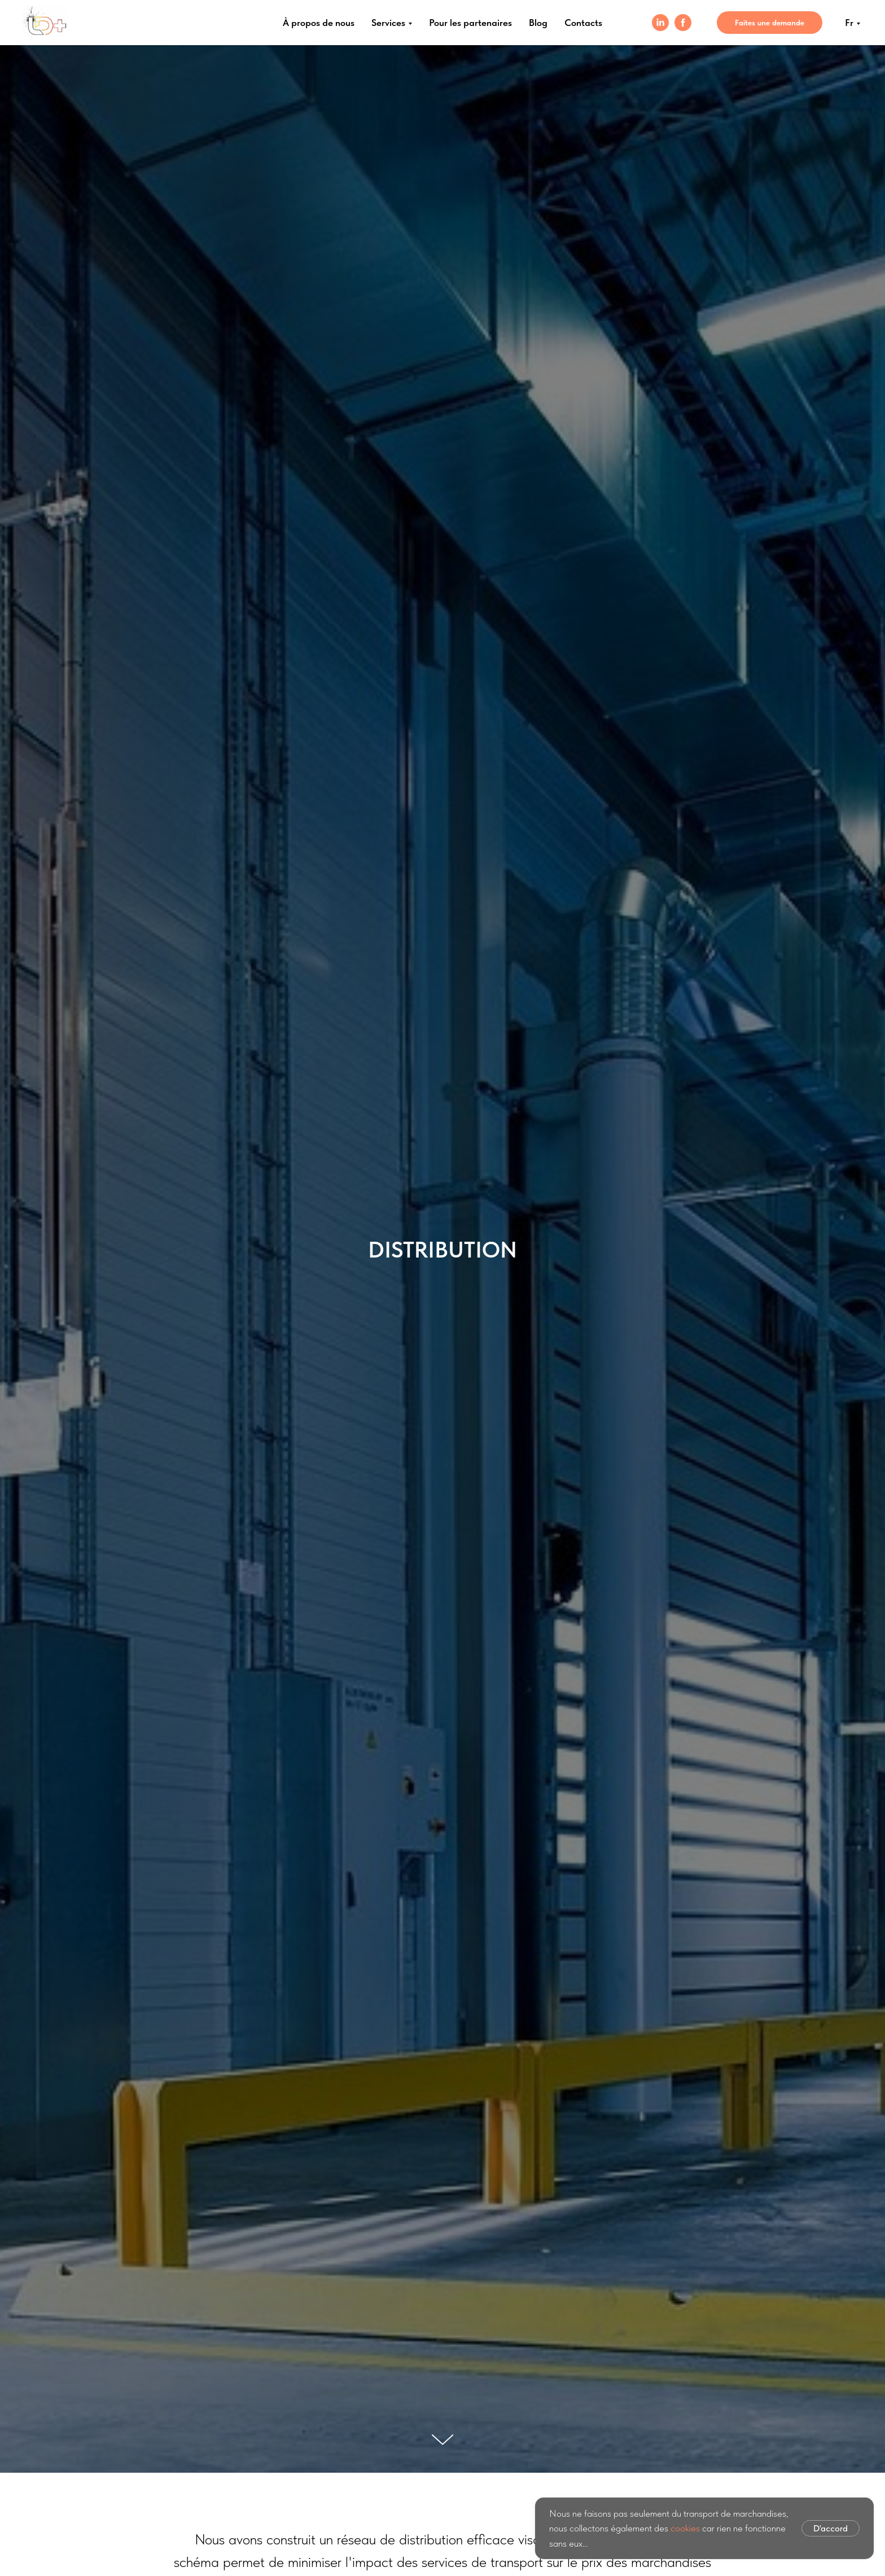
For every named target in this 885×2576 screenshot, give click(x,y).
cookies (685, 2528)
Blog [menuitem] (538, 22)
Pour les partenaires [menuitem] (470, 22)
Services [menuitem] (388, 22)
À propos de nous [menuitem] (318, 22)
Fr (849, 22)
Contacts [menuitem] (583, 22)
